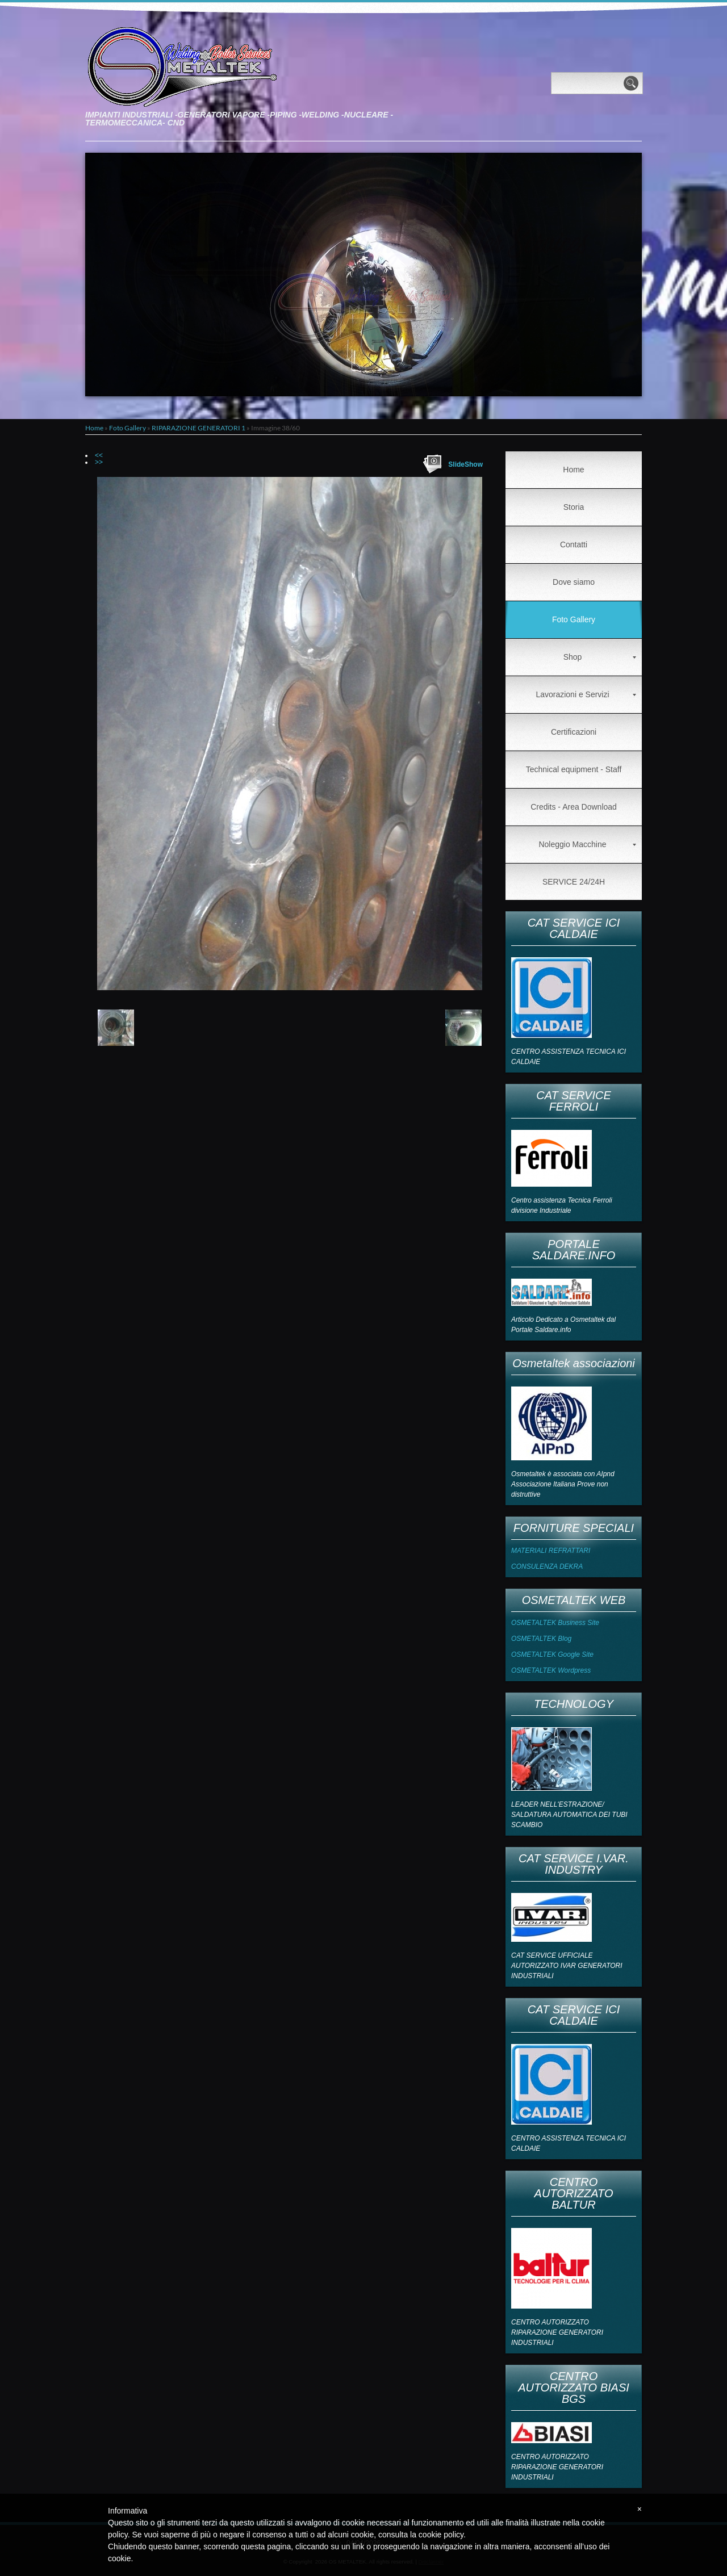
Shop (599, 656)
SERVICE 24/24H (573, 881)
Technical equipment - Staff (574, 769)
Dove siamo (574, 582)
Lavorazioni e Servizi (586, 694)
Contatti (573, 544)
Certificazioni (573, 731)
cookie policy (441, 2534)
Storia (573, 507)
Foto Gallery (127, 428)
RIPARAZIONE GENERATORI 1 (198, 428)
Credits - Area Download (573, 806)
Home (94, 428)
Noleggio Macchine (587, 844)
